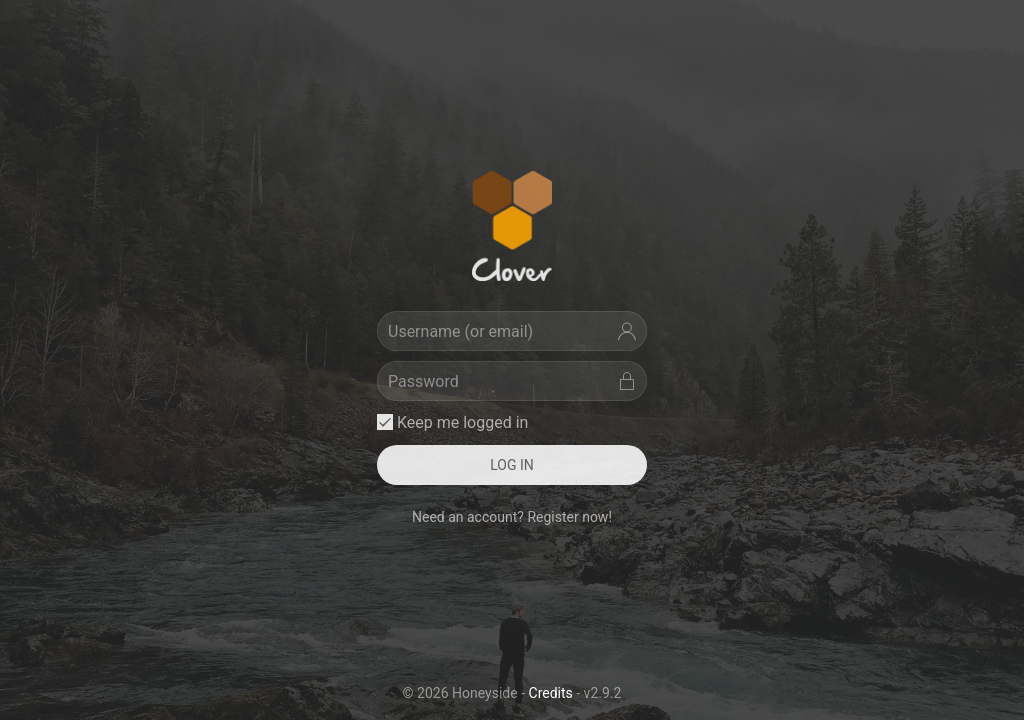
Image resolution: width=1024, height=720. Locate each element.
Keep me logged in (452, 422)
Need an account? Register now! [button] (512, 517)
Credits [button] (551, 693)
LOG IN (512, 465)
